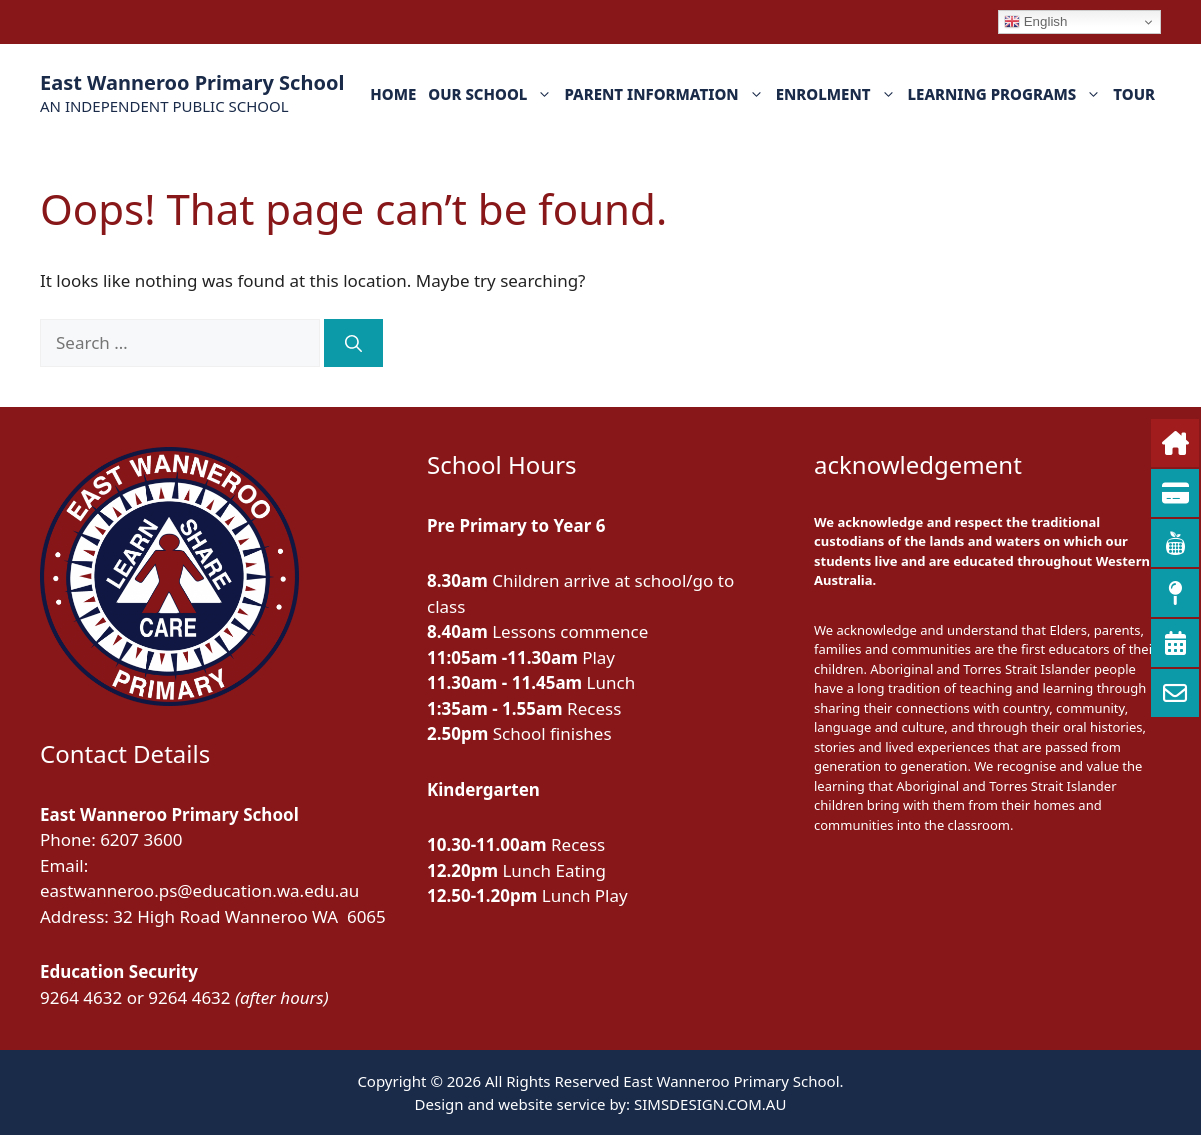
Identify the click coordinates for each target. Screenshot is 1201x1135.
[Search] (353, 343)
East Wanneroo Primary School (192, 82)
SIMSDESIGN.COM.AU (710, 1104)
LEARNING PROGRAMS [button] (1008, 94)
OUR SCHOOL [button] (493, 94)
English (1035, 22)
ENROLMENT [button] (839, 94)
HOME (393, 94)
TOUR (1134, 94)
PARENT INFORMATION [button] (666, 94)
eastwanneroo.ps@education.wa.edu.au (199, 890)
